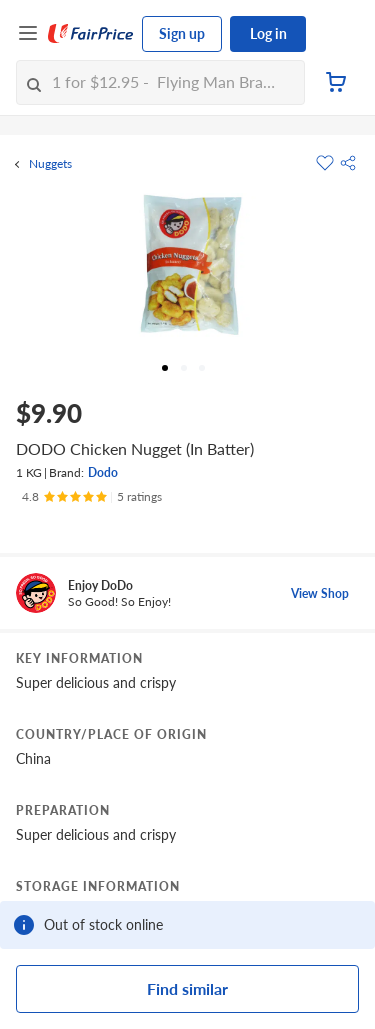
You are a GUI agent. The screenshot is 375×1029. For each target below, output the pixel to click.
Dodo (103, 472)
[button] (348, 163)
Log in (268, 33)
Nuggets (50, 164)
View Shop (320, 593)
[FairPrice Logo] (91, 34)
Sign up (182, 33)
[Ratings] (92, 497)
